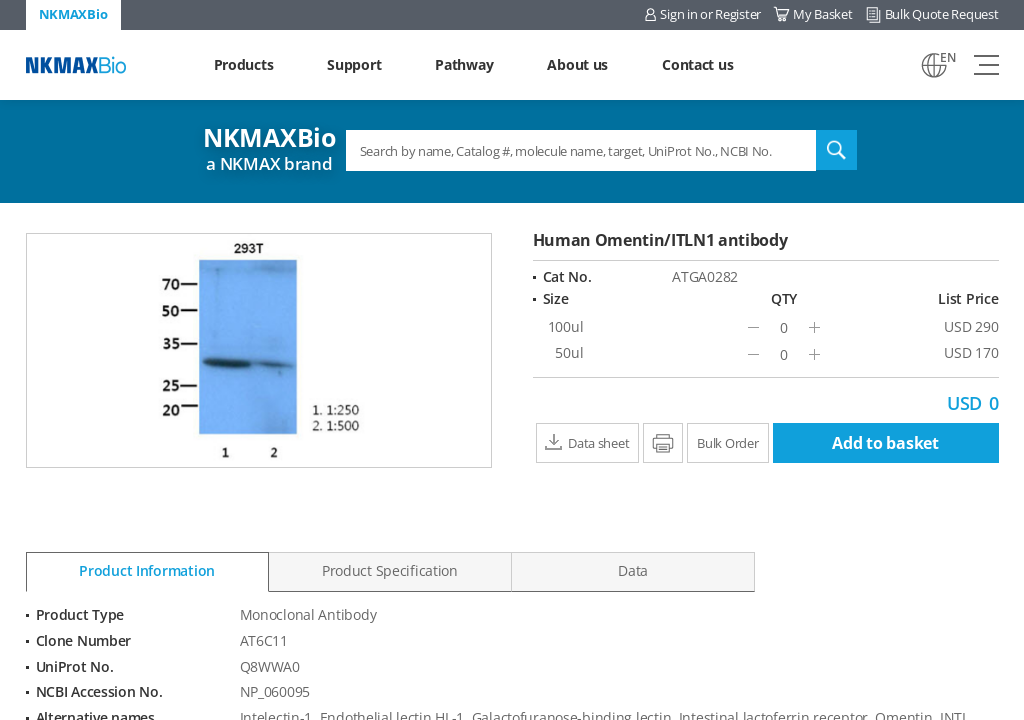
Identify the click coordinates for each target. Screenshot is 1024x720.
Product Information (147, 570)
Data (633, 570)
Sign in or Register (710, 14)
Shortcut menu (0, 0)
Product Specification (390, 570)
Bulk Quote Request (942, 14)
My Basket (822, 14)
